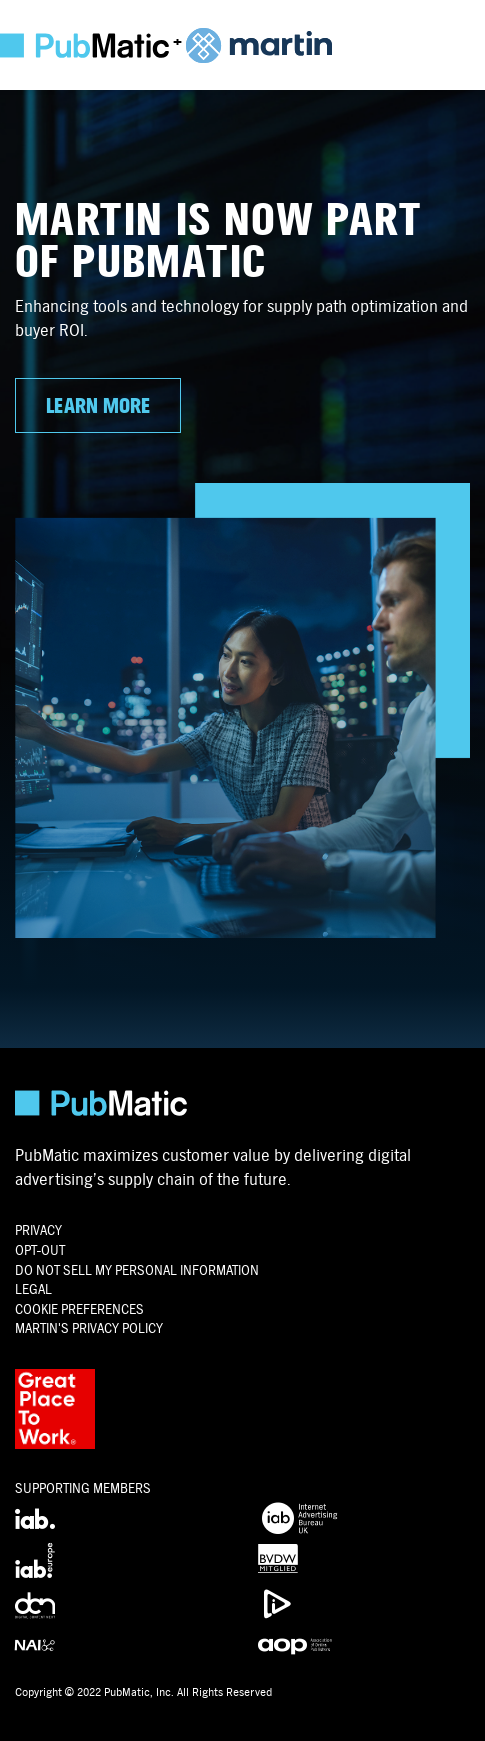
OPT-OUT (40, 1250)
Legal (33, 1289)
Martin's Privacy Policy (89, 1328)
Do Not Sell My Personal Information (137, 1270)
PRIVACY (38, 1230)
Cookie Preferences (79, 1309)
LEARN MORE (98, 406)
